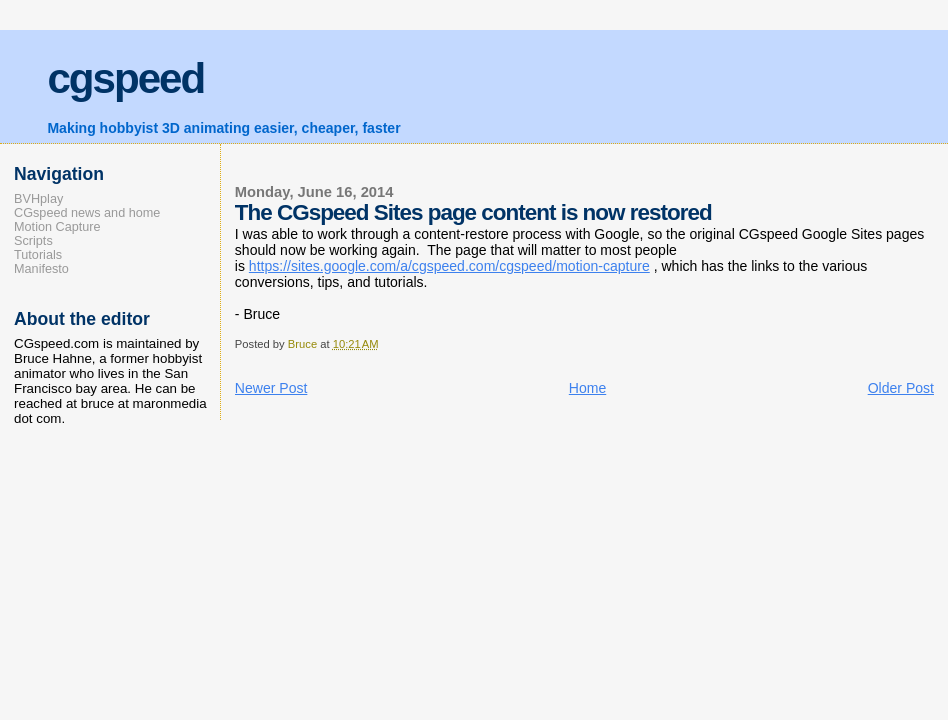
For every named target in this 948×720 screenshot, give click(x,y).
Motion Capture (57, 227)
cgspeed (125, 78)
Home (587, 388)
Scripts (33, 241)
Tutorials (38, 255)
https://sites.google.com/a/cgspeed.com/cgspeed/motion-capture (449, 266)
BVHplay (38, 199)
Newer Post (271, 388)
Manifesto (41, 269)
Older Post (901, 388)
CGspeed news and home (87, 213)
